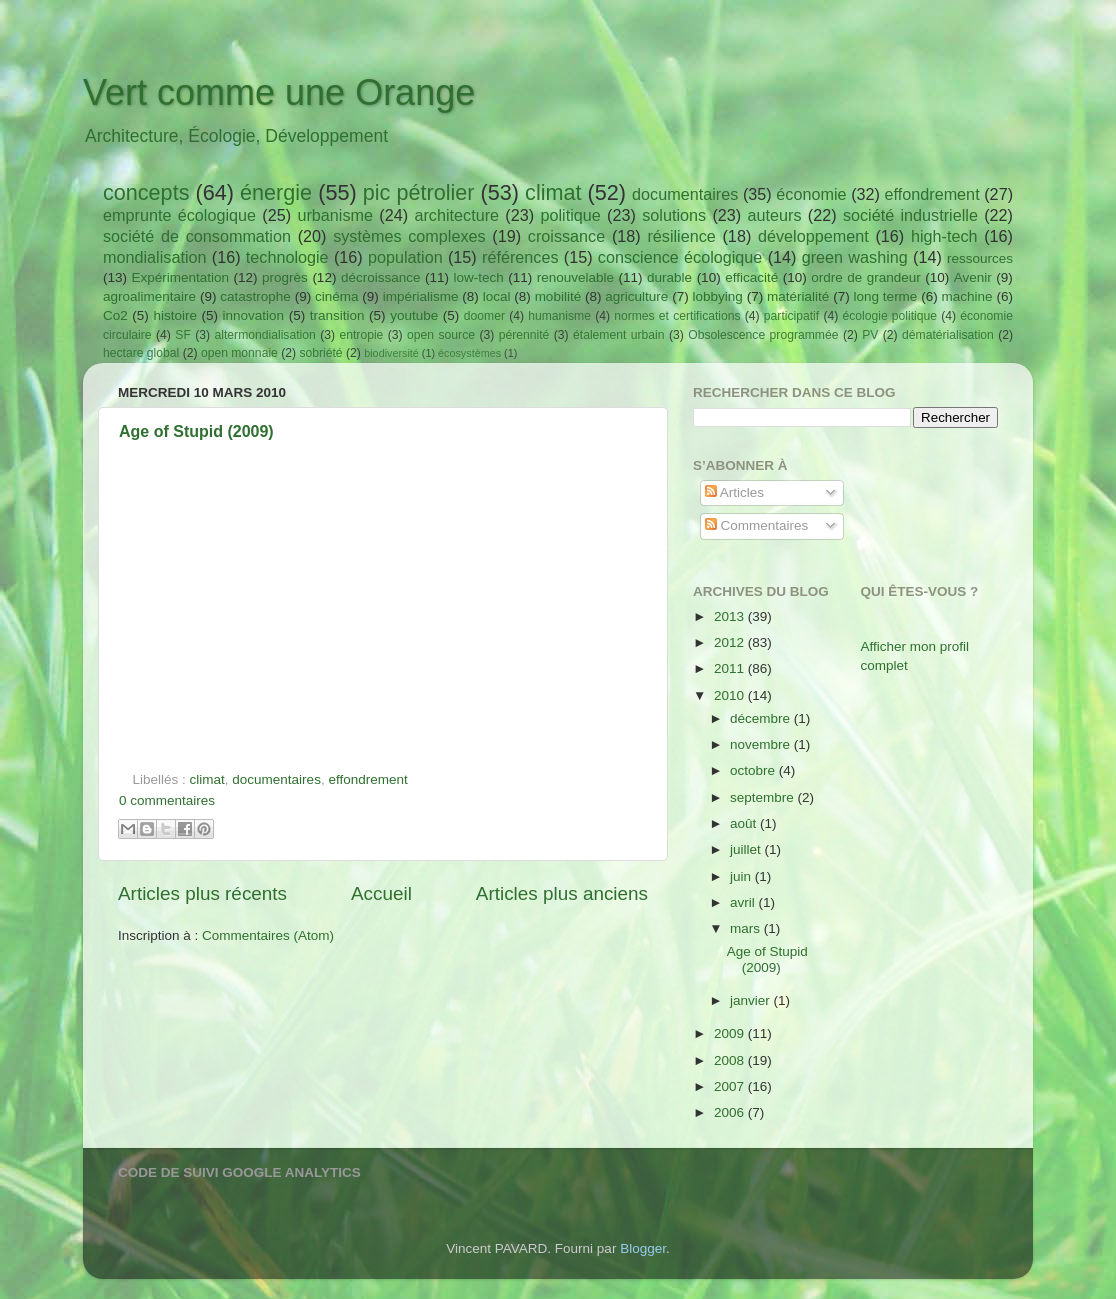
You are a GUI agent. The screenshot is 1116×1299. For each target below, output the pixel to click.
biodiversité (391, 353)
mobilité (558, 296)
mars (747, 928)
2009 (731, 1033)
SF (183, 335)
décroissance (381, 277)
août (745, 823)
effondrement (932, 194)
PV (870, 335)
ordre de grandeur (866, 277)
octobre (754, 770)
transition (337, 315)
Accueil (381, 893)
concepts (146, 192)
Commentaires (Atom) (268, 935)
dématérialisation (948, 335)
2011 (731, 668)
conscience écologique (680, 257)
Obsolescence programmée (763, 335)
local (497, 296)
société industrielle (910, 215)
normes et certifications (677, 316)
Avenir (973, 277)
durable (669, 277)
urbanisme (335, 215)
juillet (747, 849)
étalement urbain (619, 335)
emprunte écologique (179, 215)
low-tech (478, 277)
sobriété (320, 353)
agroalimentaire (149, 296)
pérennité (524, 335)
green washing (855, 257)
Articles (734, 492)
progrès (285, 277)
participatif (791, 316)
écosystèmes (469, 353)
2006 (731, 1112)
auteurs (775, 215)
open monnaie (239, 353)
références (520, 257)
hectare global (141, 353)
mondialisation (154, 257)
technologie (287, 257)
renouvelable (575, 277)
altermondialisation (265, 335)
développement (813, 236)
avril (744, 902)
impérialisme (421, 296)
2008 (731, 1060)
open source (441, 335)
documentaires (685, 194)
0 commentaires (167, 800)
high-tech (944, 236)
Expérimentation (181, 277)
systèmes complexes (409, 236)
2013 (731, 616)
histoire (175, 315)
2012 (731, 642)
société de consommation (197, 236)
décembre (762, 718)
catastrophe (255, 296)
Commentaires (757, 525)
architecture (456, 215)
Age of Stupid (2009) (196, 431)
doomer (484, 316)
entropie (361, 335)
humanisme (559, 316)
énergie (276, 192)
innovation (254, 315)
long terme (886, 296)
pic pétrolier (419, 192)
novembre (762, 744)
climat (553, 192)
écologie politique (889, 316)
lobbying (718, 296)
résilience (681, 236)
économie (811, 194)
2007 (731, 1086)
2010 (731, 695)
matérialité (798, 296)
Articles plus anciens (562, 893)
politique (570, 215)
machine (967, 296)
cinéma (337, 296)
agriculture (636, 296)
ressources (980, 258)
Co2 (115, 315)
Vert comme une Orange (279, 92)
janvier (752, 1000)
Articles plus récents (202, 893)
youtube (414, 315)
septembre (764, 797)
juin (742, 876)
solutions (674, 215)
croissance (566, 236)
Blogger (643, 1248)
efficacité (751, 277)
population (405, 257)
